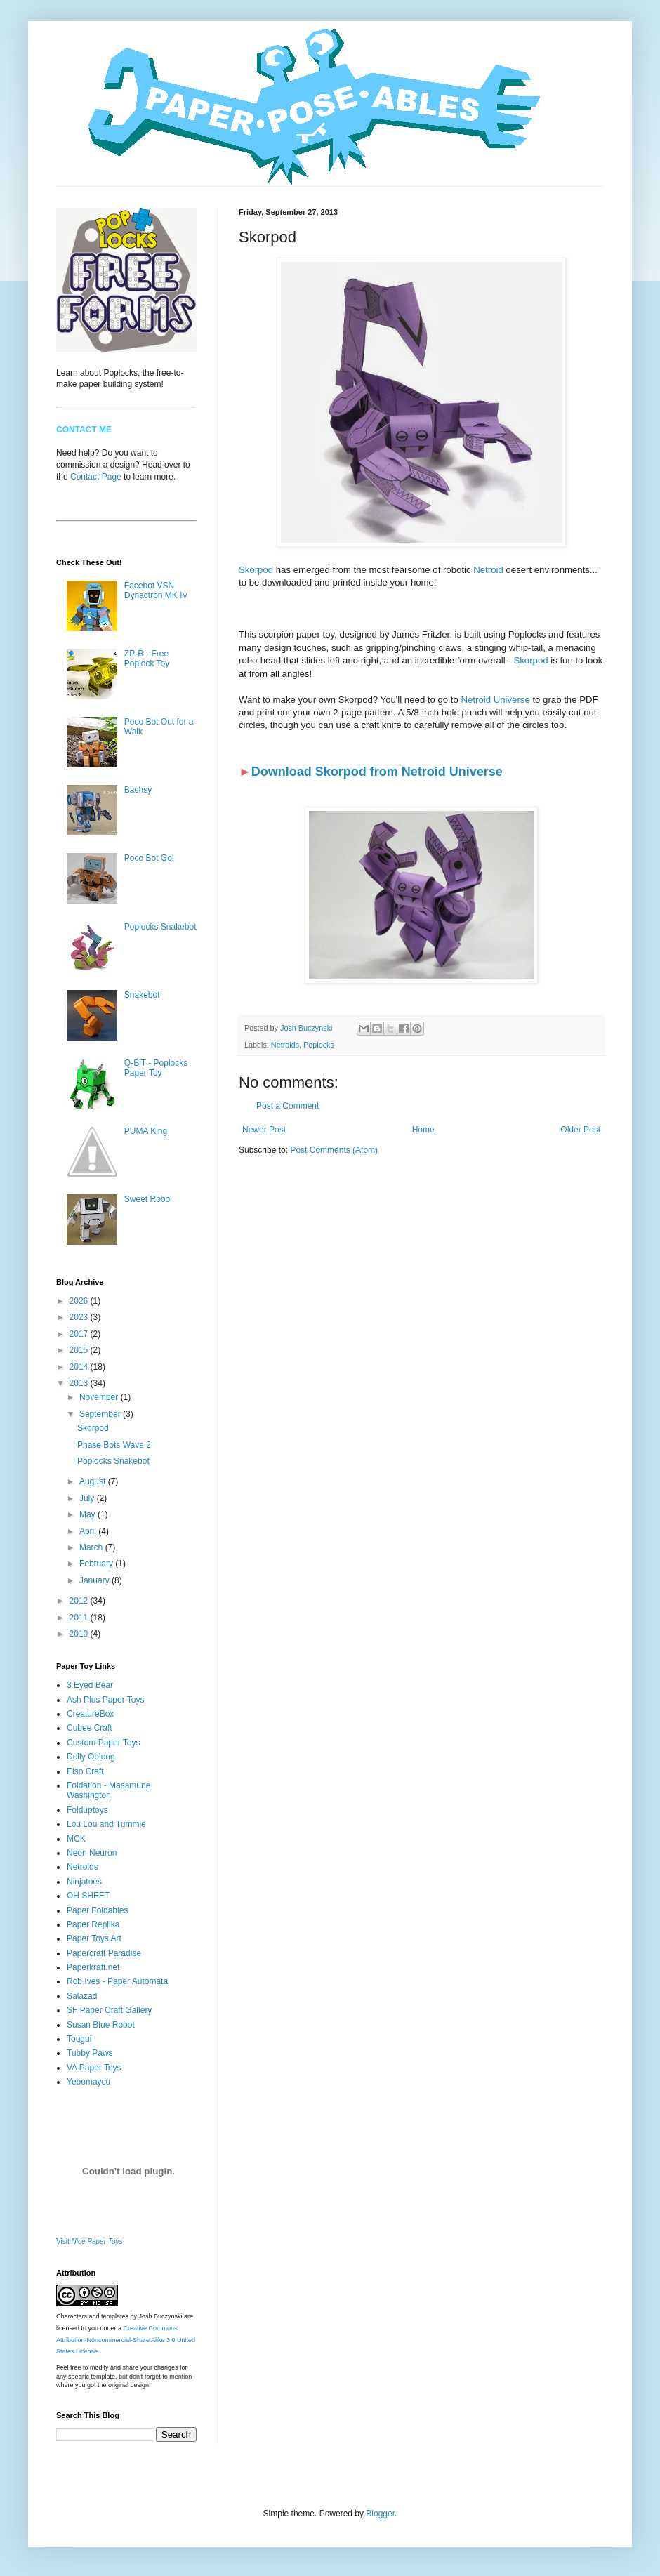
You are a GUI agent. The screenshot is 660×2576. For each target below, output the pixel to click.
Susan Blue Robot (101, 2025)
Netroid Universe (495, 699)
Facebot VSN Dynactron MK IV (156, 590)
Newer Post (264, 1130)
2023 (80, 1317)
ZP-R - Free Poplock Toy (146, 658)
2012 (80, 1601)
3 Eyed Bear (90, 1685)
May (88, 1514)
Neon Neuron (92, 1853)
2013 (80, 1383)
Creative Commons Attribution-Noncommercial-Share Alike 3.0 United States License (125, 2340)
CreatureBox (90, 1714)
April (88, 1531)
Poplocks (318, 1045)
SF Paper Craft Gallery (109, 2010)
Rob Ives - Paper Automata (117, 1981)
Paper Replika (93, 1924)
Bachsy (138, 790)
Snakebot (142, 995)
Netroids (285, 1045)
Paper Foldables (97, 1910)
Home (423, 1130)
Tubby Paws (90, 2053)
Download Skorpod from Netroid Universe (377, 772)
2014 (80, 1367)
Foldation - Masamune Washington (108, 1790)
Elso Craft (85, 1771)
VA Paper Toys (94, 2068)
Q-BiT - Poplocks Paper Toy (155, 1068)
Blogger (380, 2513)
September (101, 1414)
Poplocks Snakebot (160, 927)
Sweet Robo (147, 1199)
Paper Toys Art (94, 1938)
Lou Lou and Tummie (106, 1824)
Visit (89, 2241)
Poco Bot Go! (149, 858)
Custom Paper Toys (103, 1743)
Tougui (79, 2039)
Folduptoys (87, 1810)
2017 (80, 1334)
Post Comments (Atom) (334, 1150)
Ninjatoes (84, 1882)
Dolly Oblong (91, 1757)
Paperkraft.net (93, 1967)
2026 (80, 1301)
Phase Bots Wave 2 (114, 1445)
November (100, 1397)
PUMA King (145, 1131)
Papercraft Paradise (104, 1953)
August (93, 1481)
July (88, 1498)
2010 (80, 1634)
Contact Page (95, 477)
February (97, 1563)
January (95, 1580)
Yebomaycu (88, 2082)
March (92, 1547)
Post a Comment (287, 1106)
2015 (80, 1350)
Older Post (580, 1130)
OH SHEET (88, 1896)
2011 (80, 1618)
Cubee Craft (89, 1728)
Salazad (82, 1996)
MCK (76, 1839)
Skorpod (256, 569)
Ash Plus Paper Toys (106, 1700)
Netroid (488, 569)
